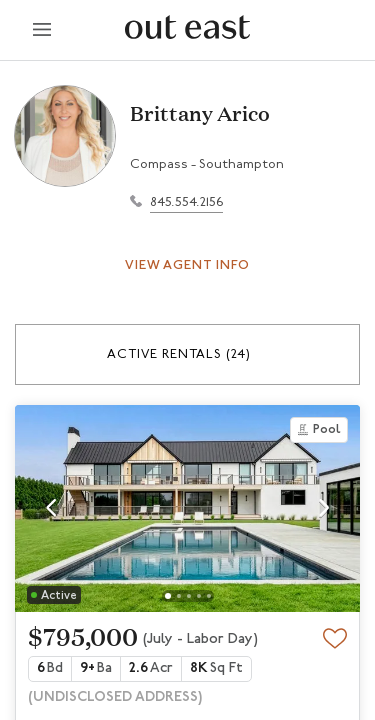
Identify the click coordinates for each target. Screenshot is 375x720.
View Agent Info (187, 265)
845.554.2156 (186, 202)
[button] (187, 354)
